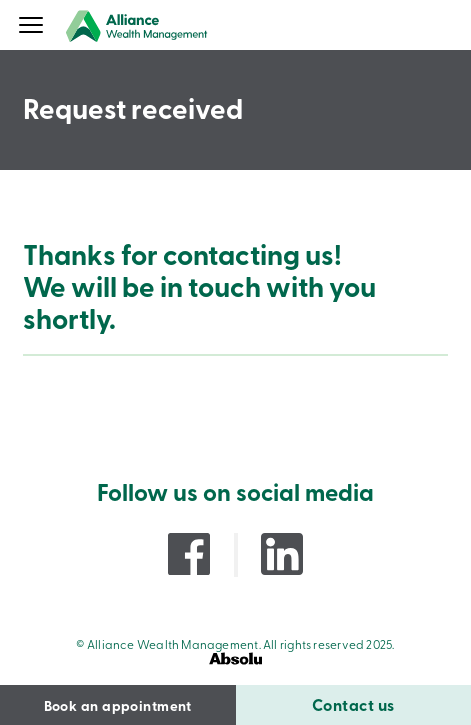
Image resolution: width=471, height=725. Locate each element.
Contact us (353, 704)
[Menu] (31, 27)
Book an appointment (118, 705)
